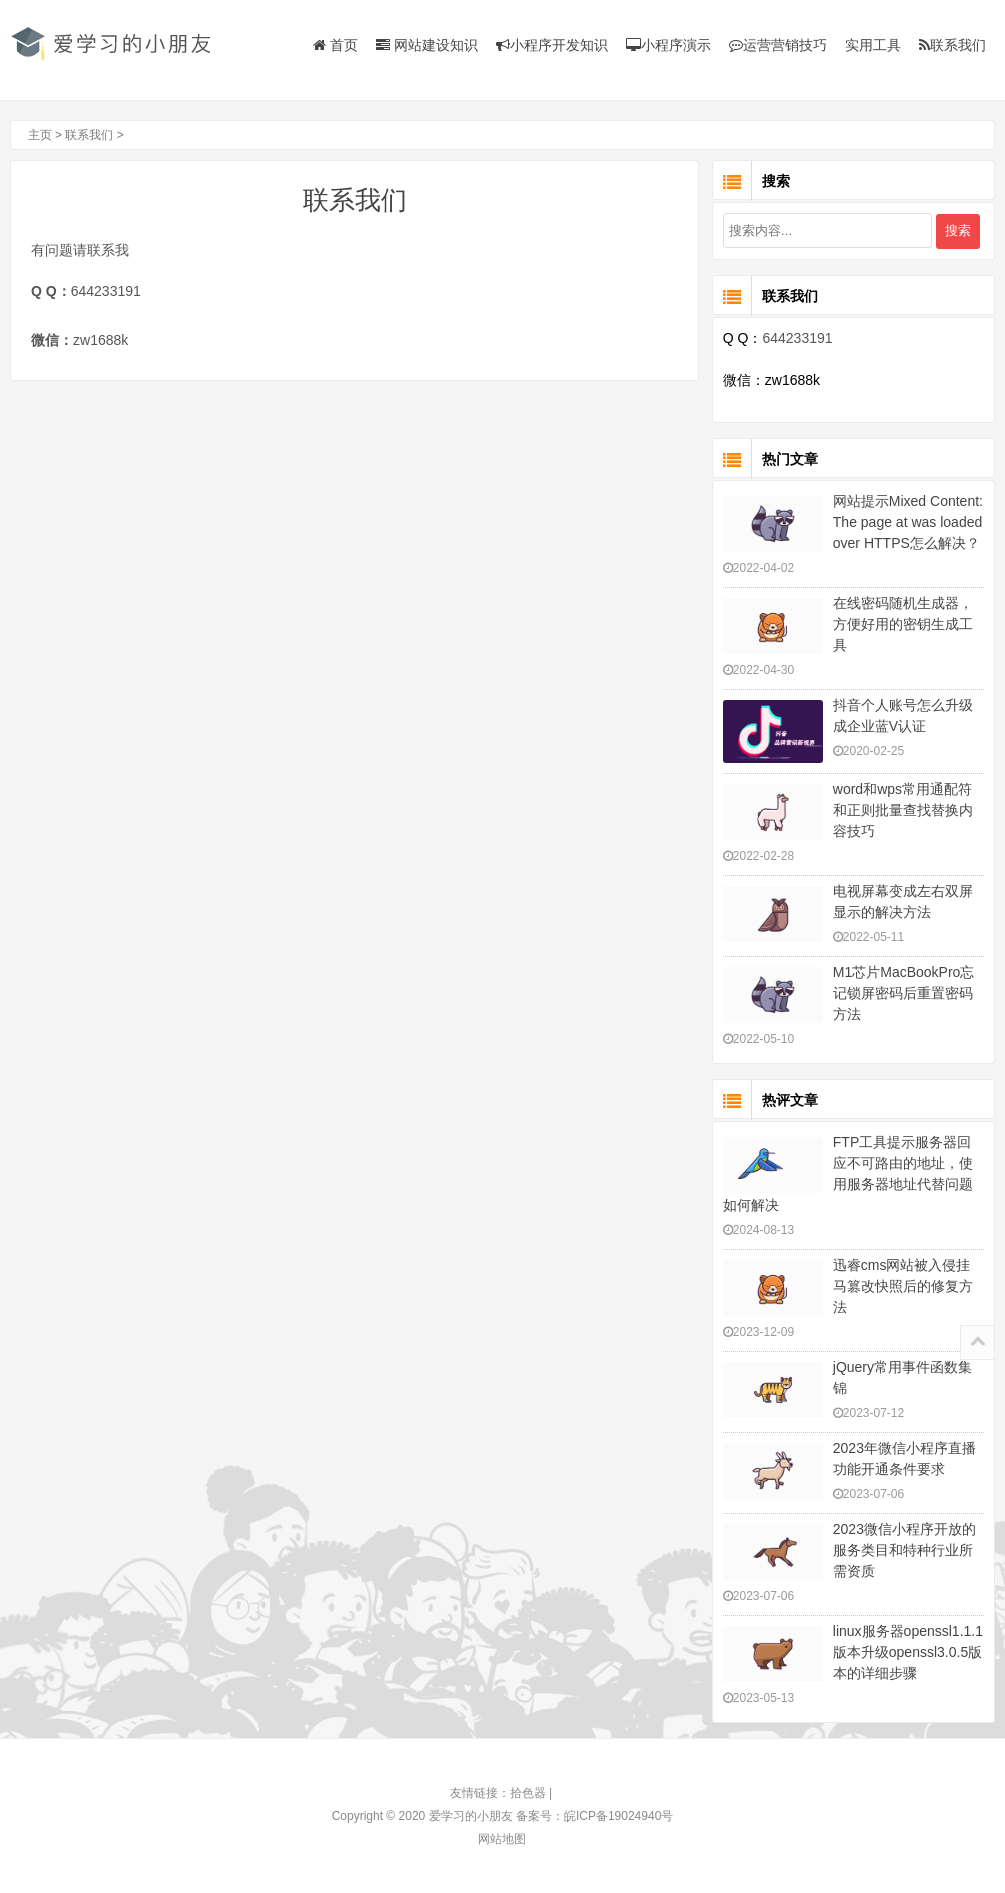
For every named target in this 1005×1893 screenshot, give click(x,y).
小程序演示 (668, 45)
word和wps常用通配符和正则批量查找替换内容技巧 (903, 810)
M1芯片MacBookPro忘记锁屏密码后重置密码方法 (904, 993)
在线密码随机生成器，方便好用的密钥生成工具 (903, 624)
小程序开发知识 (552, 45)
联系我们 (952, 45)
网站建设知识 (427, 45)
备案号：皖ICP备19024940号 (594, 1816)
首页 (335, 45)
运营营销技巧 (778, 45)
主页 (36, 135)
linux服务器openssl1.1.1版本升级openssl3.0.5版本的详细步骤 (908, 1652)
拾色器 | (533, 1793)
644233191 (106, 291)
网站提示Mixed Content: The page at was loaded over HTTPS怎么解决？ (908, 522)
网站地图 (502, 1839)
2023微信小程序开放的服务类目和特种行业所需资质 (904, 1550)
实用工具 (873, 45)
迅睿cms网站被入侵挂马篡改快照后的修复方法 (903, 1286)
